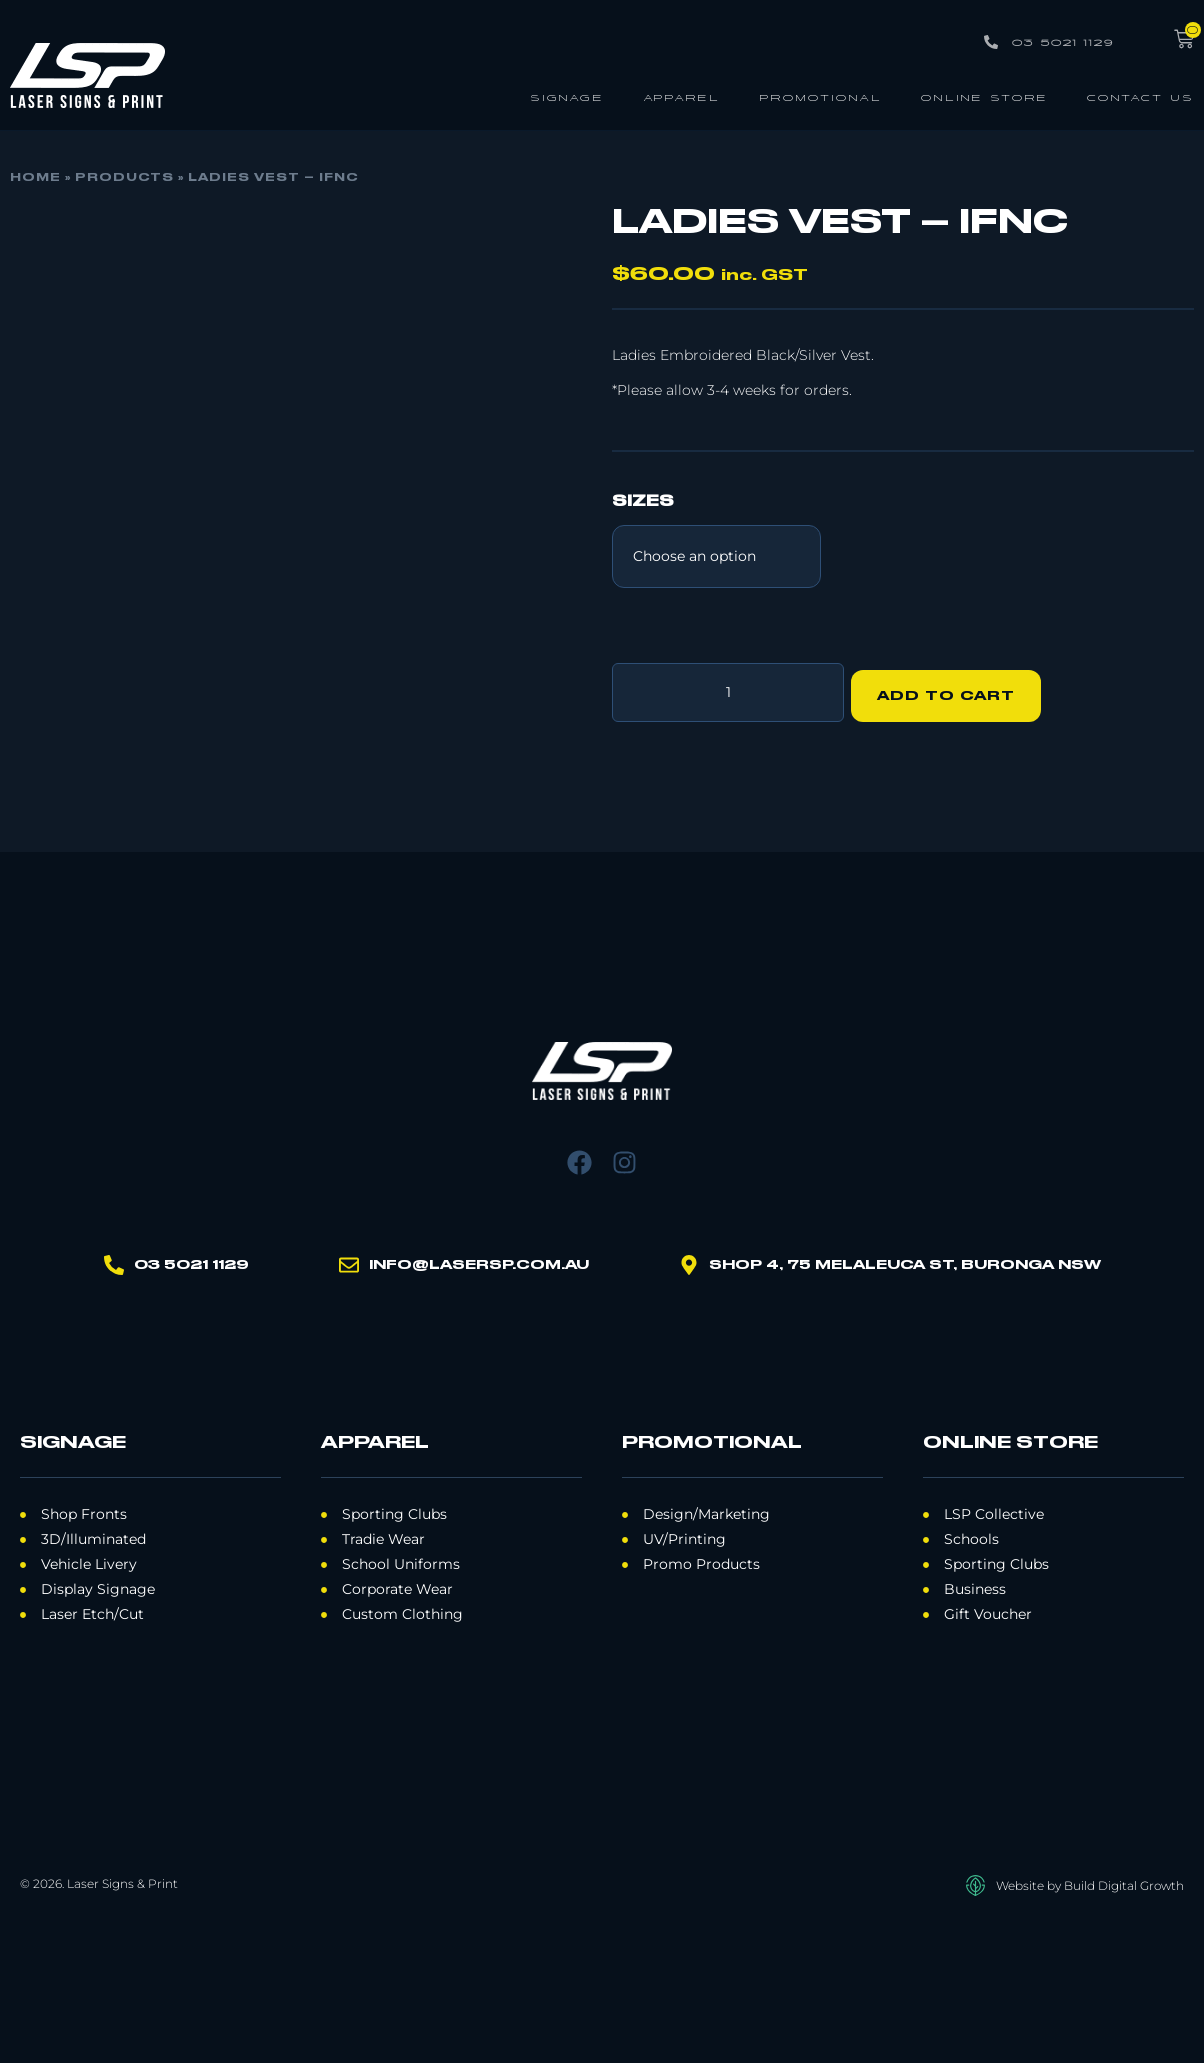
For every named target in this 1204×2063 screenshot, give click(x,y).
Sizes (643, 502)
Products (124, 178)
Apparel (681, 96)
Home (35, 178)
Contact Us (1140, 96)
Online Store (984, 96)
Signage (567, 96)
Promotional (820, 96)
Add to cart (953, 689)
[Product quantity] (728, 689)
